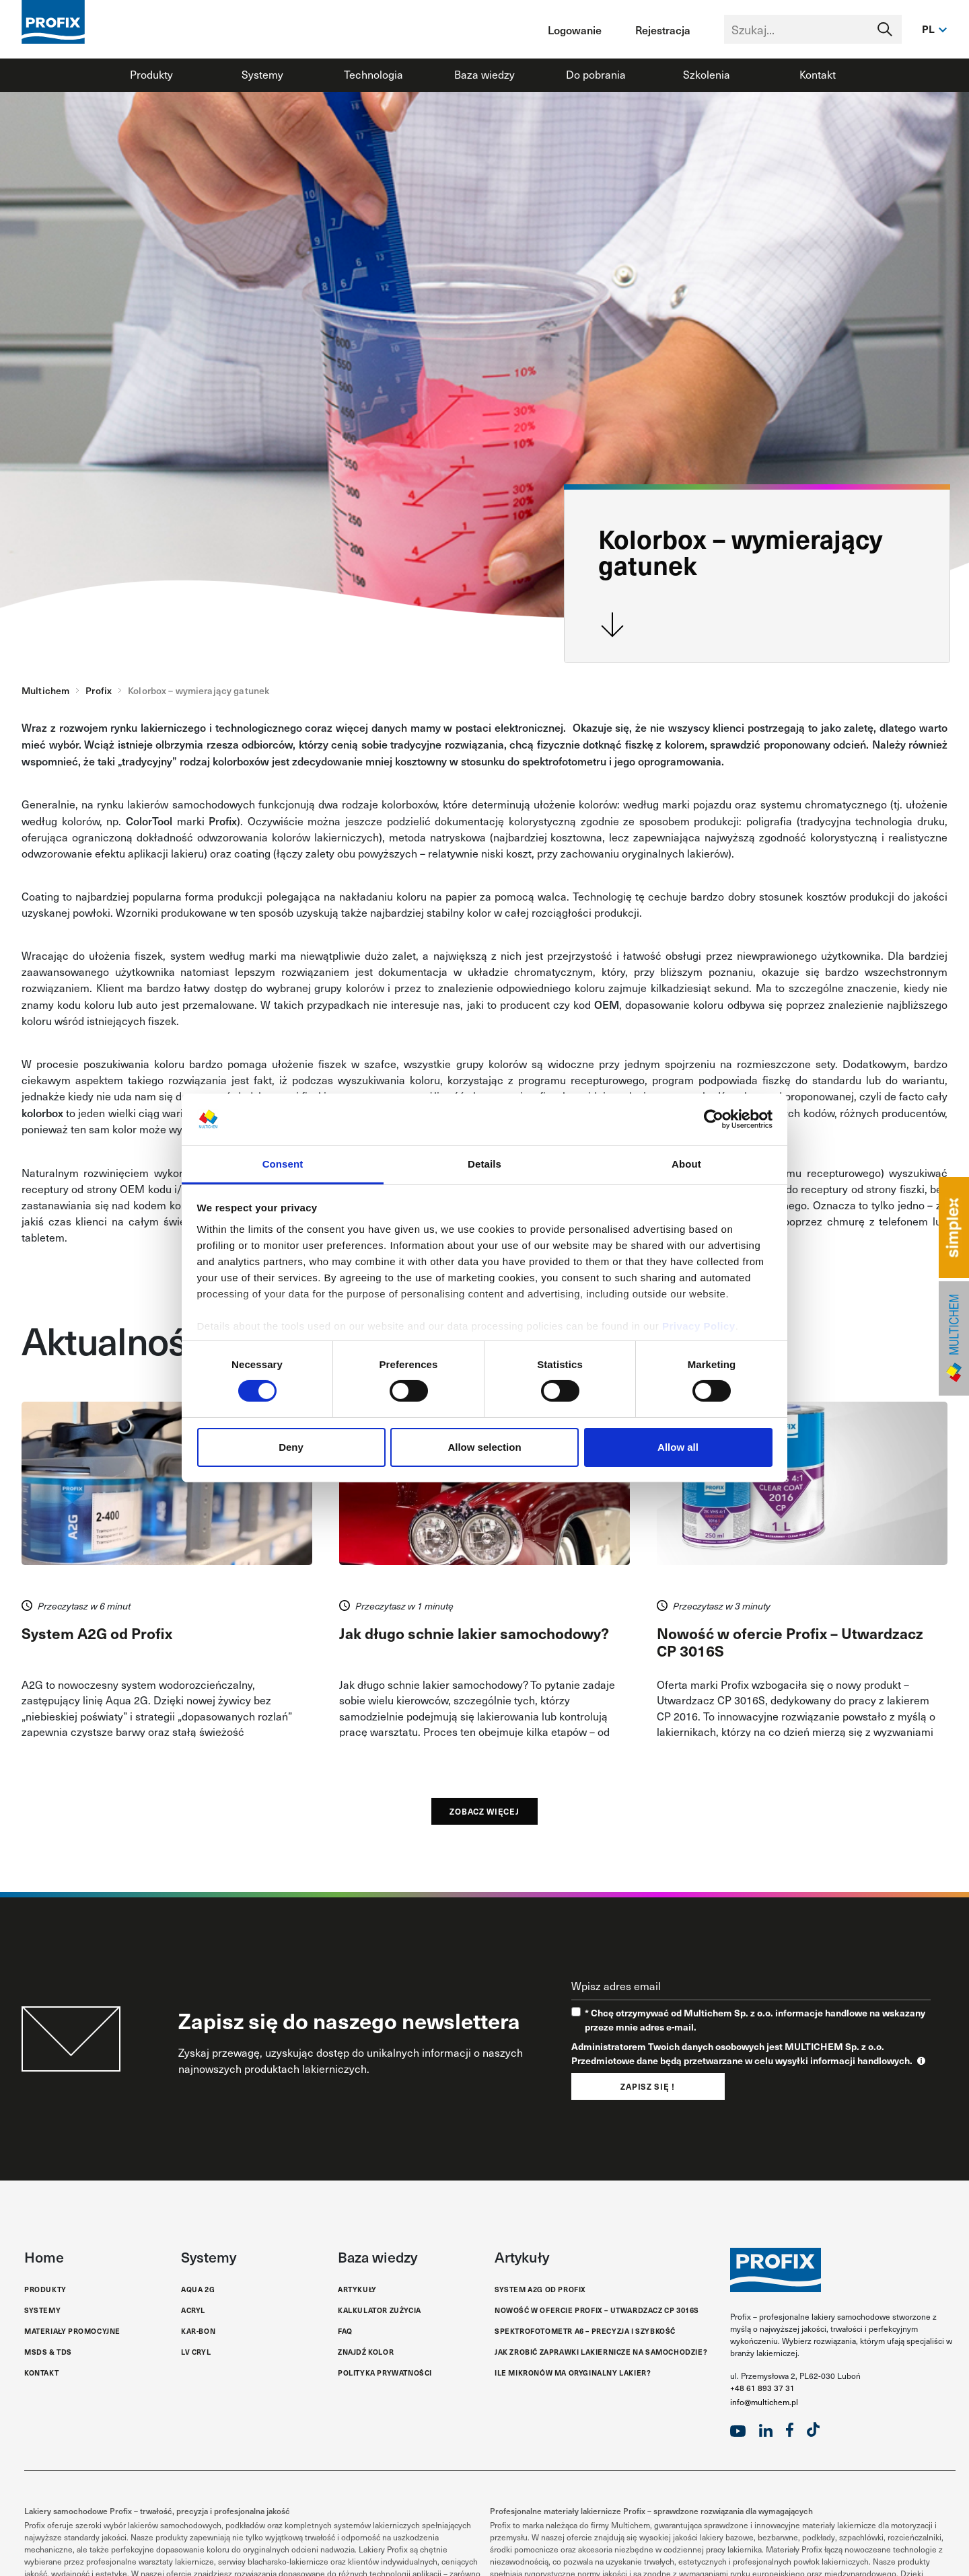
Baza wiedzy (484, 74)
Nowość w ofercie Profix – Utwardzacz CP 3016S (597, 2310)
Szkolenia (706, 74)
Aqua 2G (198, 2289)
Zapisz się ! (647, 2086)
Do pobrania (596, 74)
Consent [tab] (282, 1164)
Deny (291, 1447)
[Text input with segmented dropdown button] (813, 29)
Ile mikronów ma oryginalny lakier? (573, 2372)
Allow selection (484, 1447)
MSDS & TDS (48, 2352)
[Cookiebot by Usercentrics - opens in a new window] (714, 1119)
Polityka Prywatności (385, 2372)
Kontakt (817, 74)
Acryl (193, 2310)
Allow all (677, 1447)
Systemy (262, 74)
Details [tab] (484, 1164)
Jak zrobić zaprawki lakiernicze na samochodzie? (601, 2352)
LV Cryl (196, 2352)
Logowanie (575, 29)
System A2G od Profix (540, 2289)
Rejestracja (662, 29)
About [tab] (686, 1164)
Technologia (373, 74)
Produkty (151, 74)
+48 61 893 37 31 (762, 2387)
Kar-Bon (198, 2331)
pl (928, 29)
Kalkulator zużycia (379, 2310)
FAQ (345, 2331)
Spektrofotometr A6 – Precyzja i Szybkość (585, 2331)
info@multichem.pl (764, 2401)
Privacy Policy (698, 1326)
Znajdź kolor (366, 2352)
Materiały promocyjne (72, 2331)
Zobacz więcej (484, 1811)
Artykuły (357, 2289)
